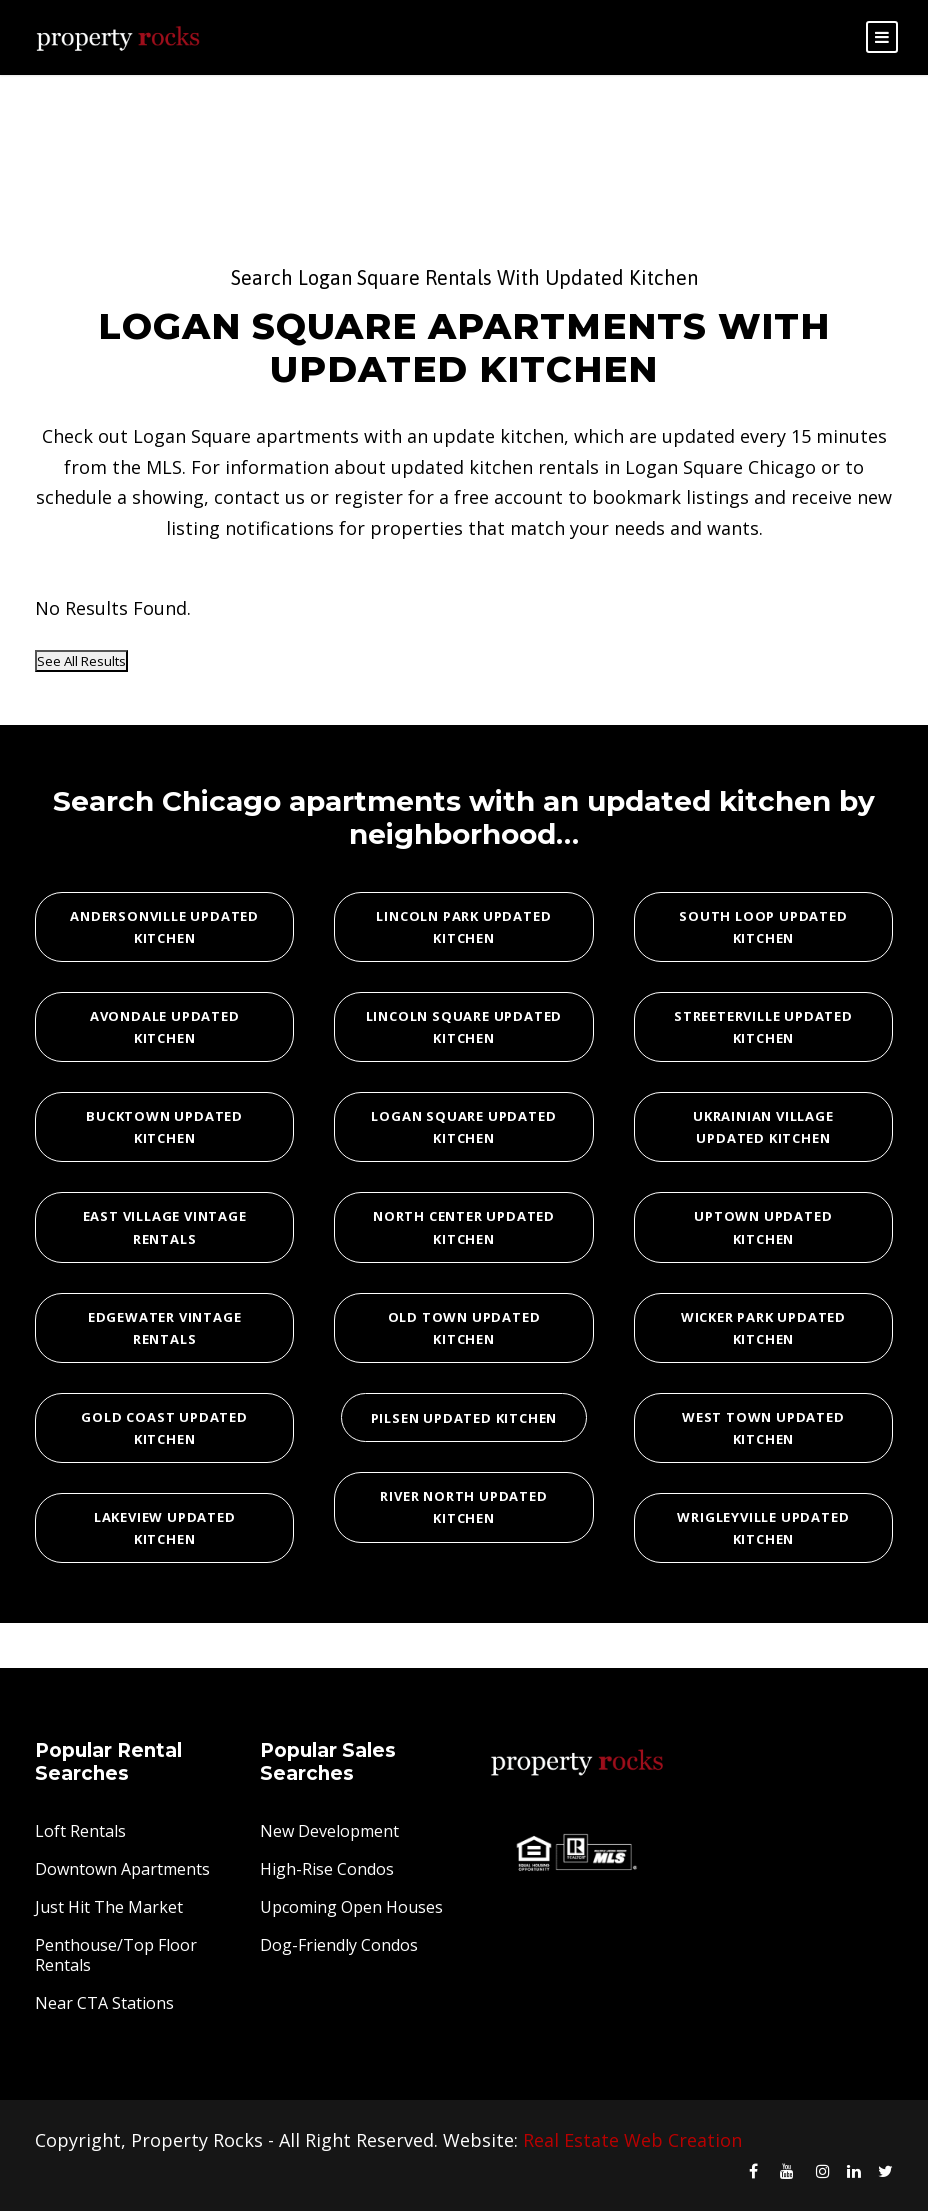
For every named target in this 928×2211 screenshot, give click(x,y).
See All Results (81, 661)
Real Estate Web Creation (632, 2140)
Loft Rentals (80, 1831)
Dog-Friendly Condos (339, 1945)
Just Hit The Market (109, 1907)
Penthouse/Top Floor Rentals (116, 1955)
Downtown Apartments (122, 1869)
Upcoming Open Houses (351, 1907)
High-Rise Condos (327, 1869)
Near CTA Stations (104, 2003)
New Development (329, 1831)
